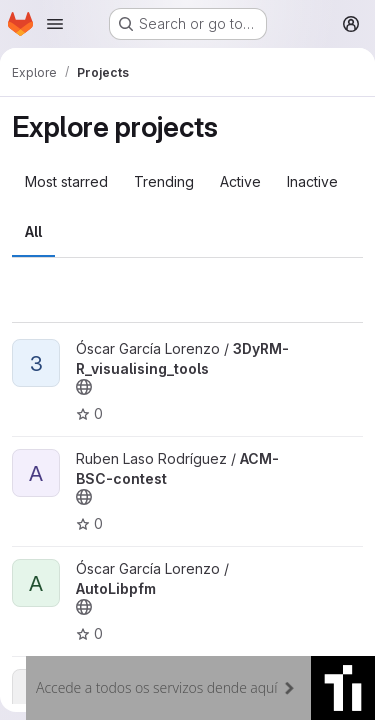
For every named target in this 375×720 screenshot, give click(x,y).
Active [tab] (240, 181)
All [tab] (33, 231)
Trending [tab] (164, 181)
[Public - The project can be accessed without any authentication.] (84, 387)
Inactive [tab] (312, 181)
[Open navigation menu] (55, 24)
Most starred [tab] (66, 181)
